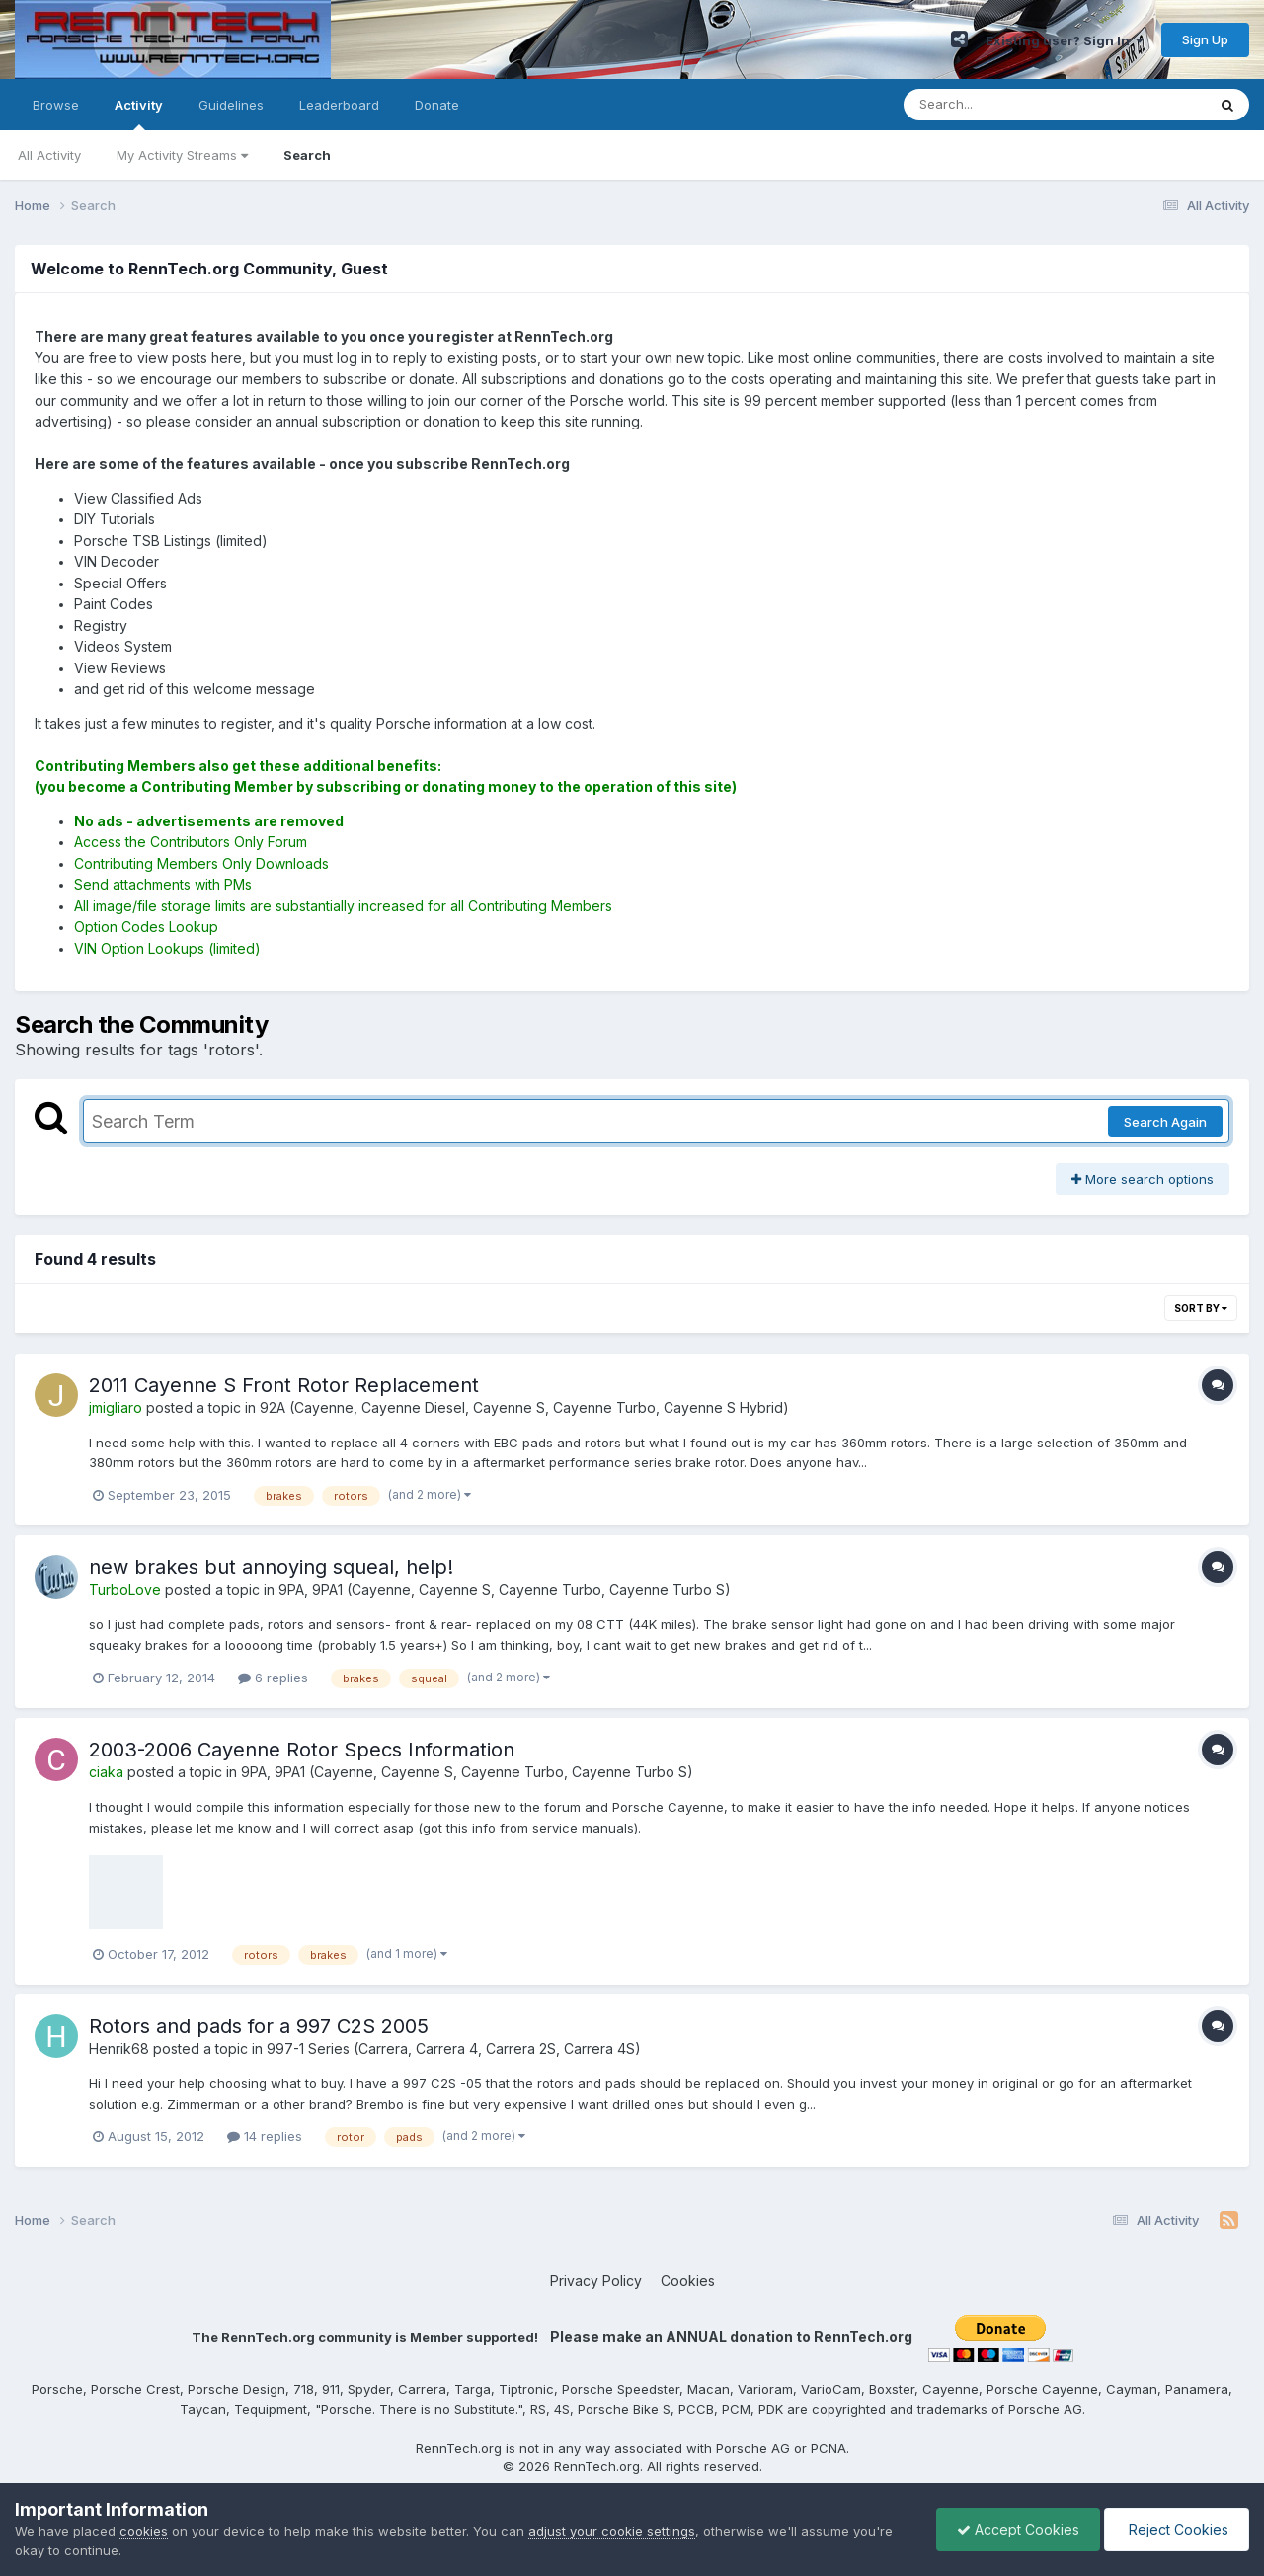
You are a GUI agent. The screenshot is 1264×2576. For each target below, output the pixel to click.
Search (307, 155)
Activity (139, 113)
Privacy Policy (596, 2280)
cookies (143, 2530)
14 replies (264, 2136)
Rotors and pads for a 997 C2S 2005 (259, 2026)
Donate (437, 105)
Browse (56, 105)
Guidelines (231, 105)
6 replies (273, 1677)
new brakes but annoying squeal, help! (271, 1567)
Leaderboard (339, 105)
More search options (1142, 1179)
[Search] (1001, 104)
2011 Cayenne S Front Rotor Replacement (284, 1385)
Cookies (688, 2280)
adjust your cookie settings (611, 2530)
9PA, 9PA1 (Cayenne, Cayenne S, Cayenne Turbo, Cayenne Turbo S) (504, 1589)
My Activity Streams (182, 155)
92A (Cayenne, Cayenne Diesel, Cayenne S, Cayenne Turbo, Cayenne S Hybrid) (524, 1407)
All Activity (49, 155)
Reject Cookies (1176, 2529)
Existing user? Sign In (1065, 40)
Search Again (1165, 1122)
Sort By (1200, 1308)
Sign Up (1205, 39)
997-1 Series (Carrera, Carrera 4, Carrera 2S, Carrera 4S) (454, 2048)
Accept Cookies (1018, 2529)
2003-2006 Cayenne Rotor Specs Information (301, 1749)
